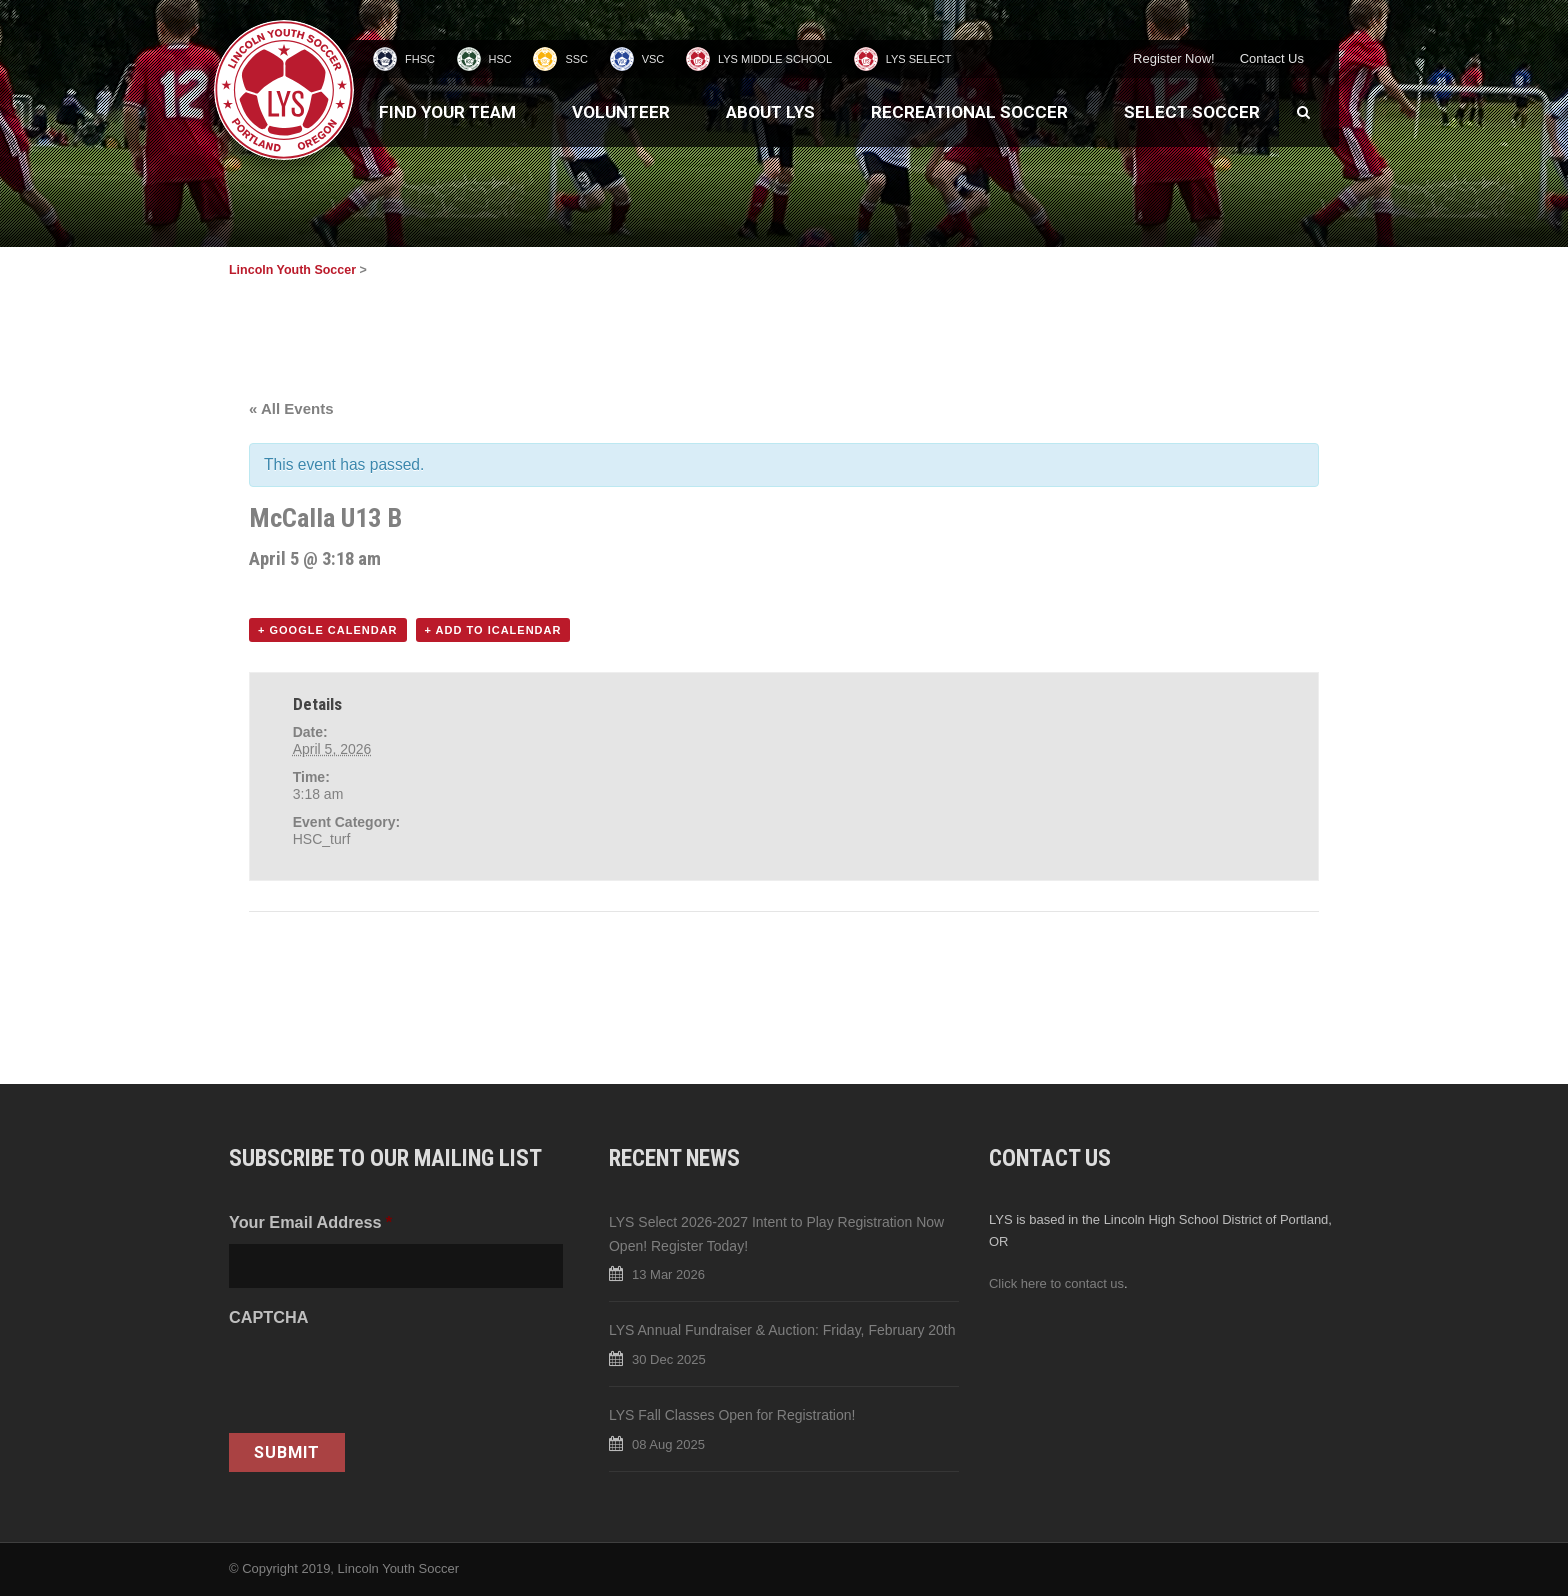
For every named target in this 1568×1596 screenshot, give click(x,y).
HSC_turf (322, 839)
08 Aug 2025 (668, 1444)
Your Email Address (310, 1222)
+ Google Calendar (328, 630)
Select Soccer (1192, 112)
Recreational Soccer (969, 112)
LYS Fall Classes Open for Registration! (732, 1415)
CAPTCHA (268, 1317)
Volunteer (621, 112)
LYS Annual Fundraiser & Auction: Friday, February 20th (782, 1330)
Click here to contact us (1056, 1283)
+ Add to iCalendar (493, 630)
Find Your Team (447, 112)
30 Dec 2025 (669, 1359)
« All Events (291, 408)
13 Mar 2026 (668, 1274)
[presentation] (381, 1378)
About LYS (770, 112)
